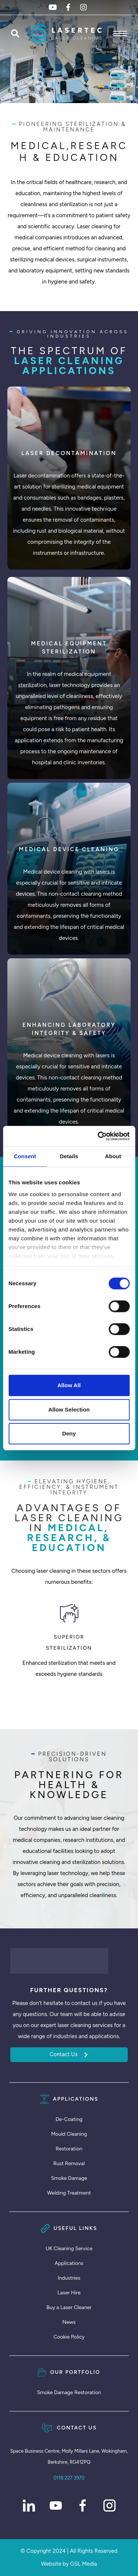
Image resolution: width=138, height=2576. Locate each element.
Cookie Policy (69, 2337)
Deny (69, 1433)
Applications (68, 2263)
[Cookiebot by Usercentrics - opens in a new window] (98, 1136)
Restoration (69, 2149)
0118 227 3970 (69, 2478)
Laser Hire (69, 2293)
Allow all (69, 1385)
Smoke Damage (69, 2178)
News (69, 2322)
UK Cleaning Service (69, 2248)
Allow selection (68, 1409)
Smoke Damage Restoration (69, 2392)
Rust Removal (69, 2163)
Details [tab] (69, 1156)
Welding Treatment (69, 2193)
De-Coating (69, 2119)
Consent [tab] (25, 1156)
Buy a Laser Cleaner (69, 2307)
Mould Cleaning (69, 2134)
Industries (69, 2278)
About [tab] (113, 1156)
